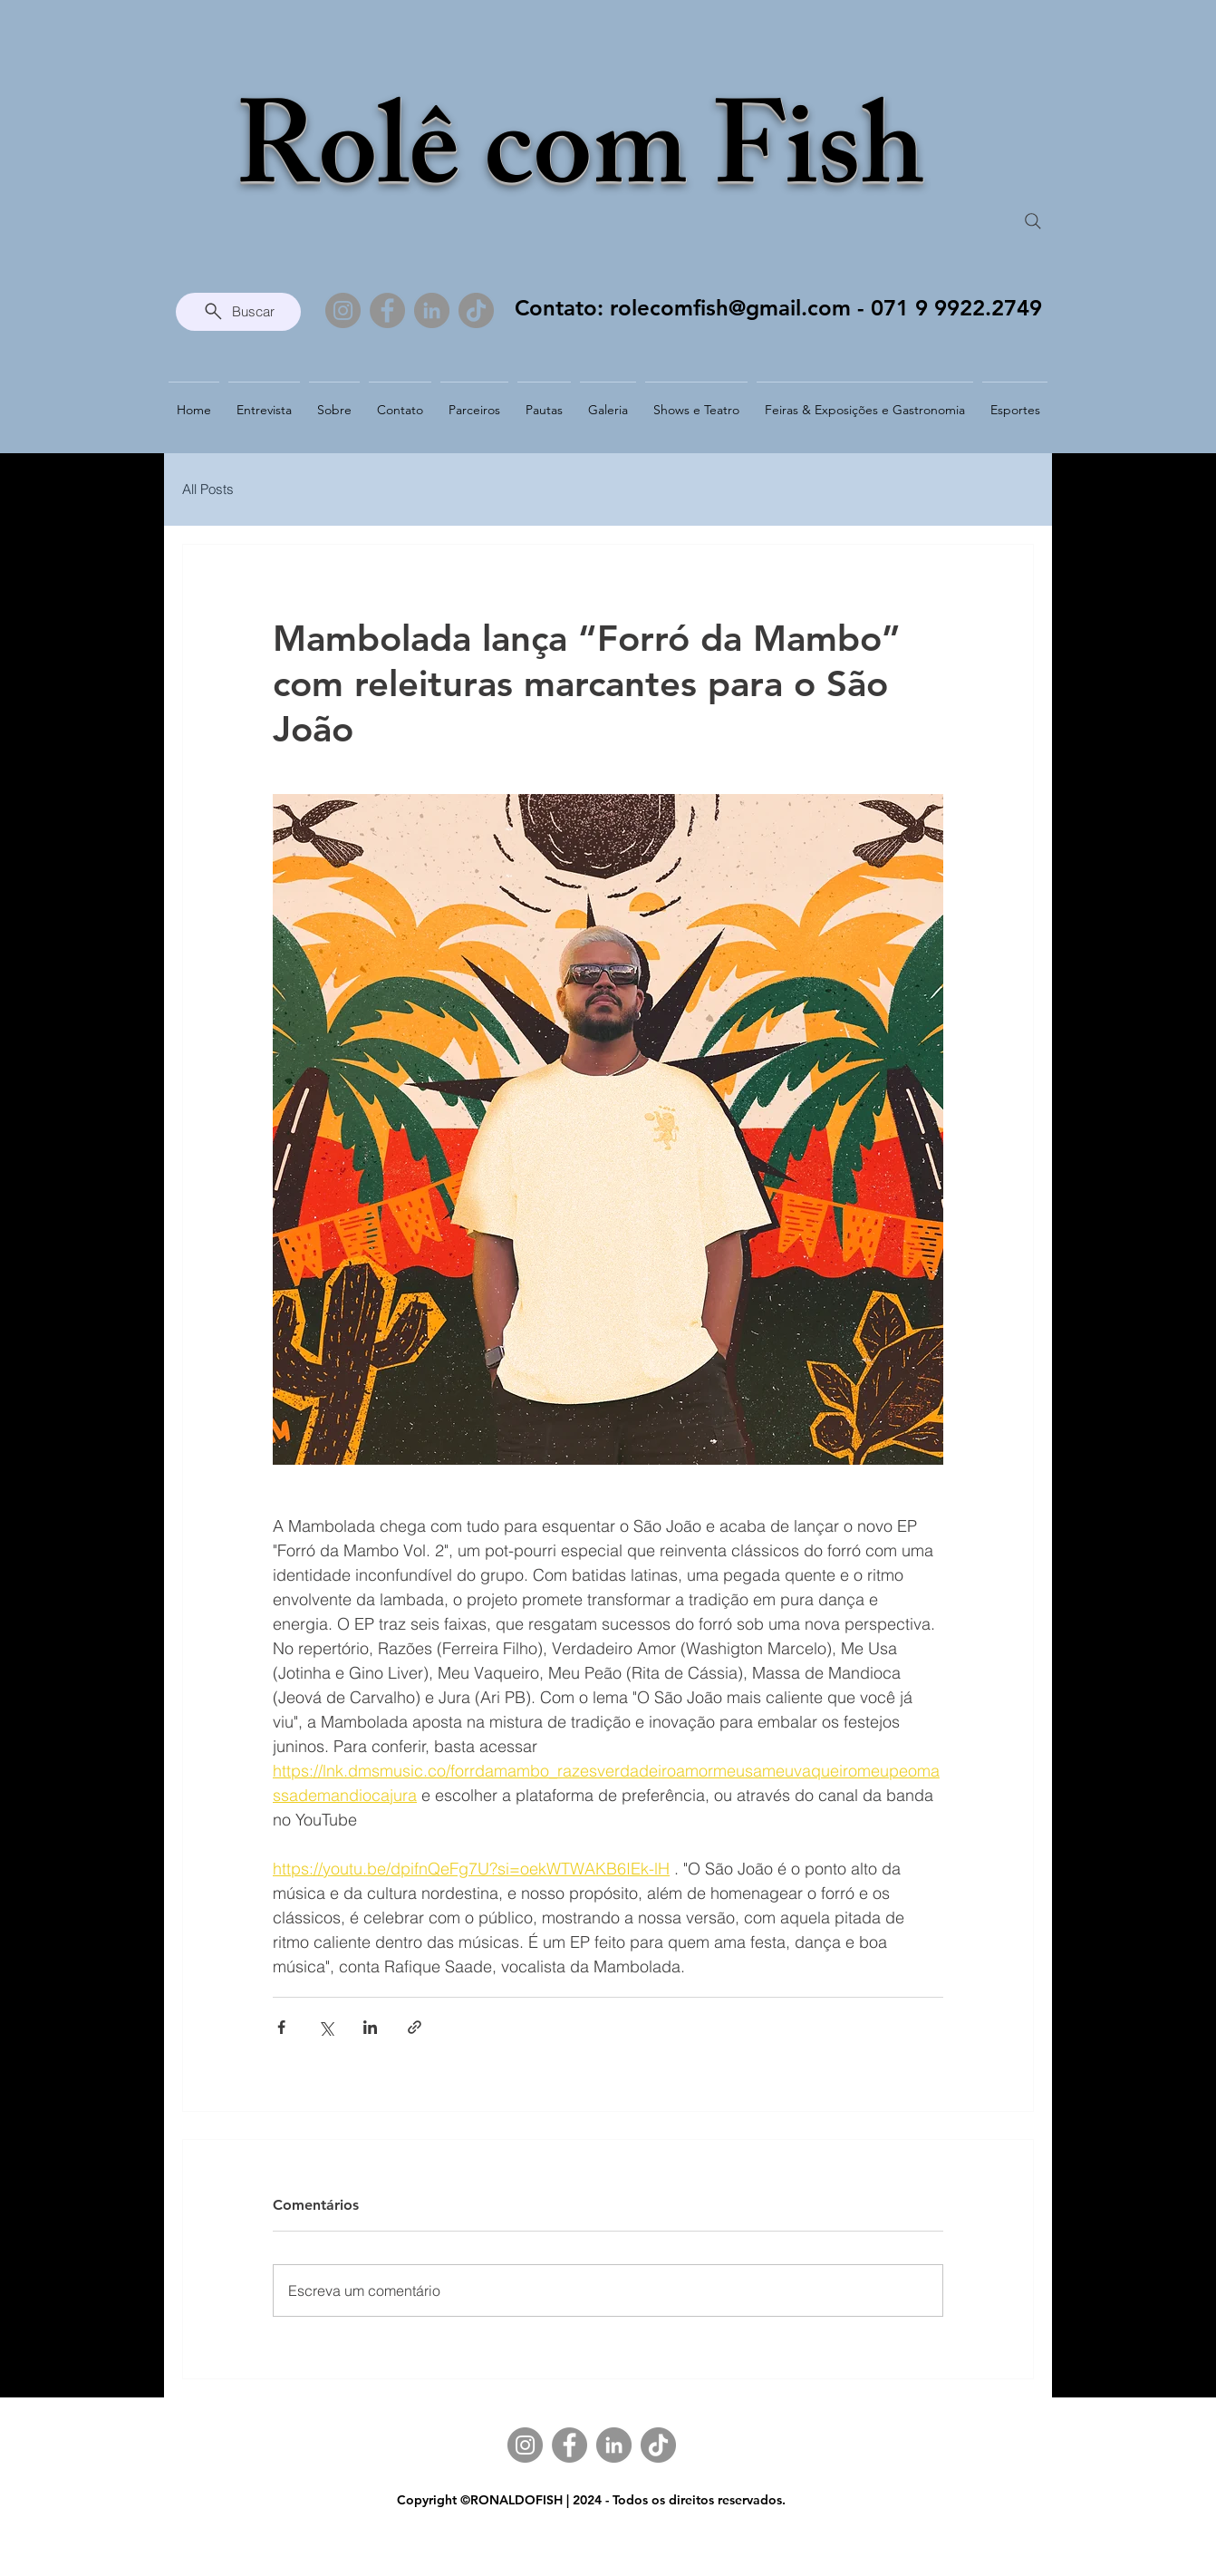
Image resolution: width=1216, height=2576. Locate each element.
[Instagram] (343, 310)
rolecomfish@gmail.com (730, 308)
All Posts (208, 489)
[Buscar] (238, 312)
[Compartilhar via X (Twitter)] (325, 2027)
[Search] (1033, 221)
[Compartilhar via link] (414, 2027)
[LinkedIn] (431, 310)
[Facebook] (387, 310)
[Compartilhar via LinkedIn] (370, 2027)
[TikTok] (476, 310)
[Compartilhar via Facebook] (281, 2027)
